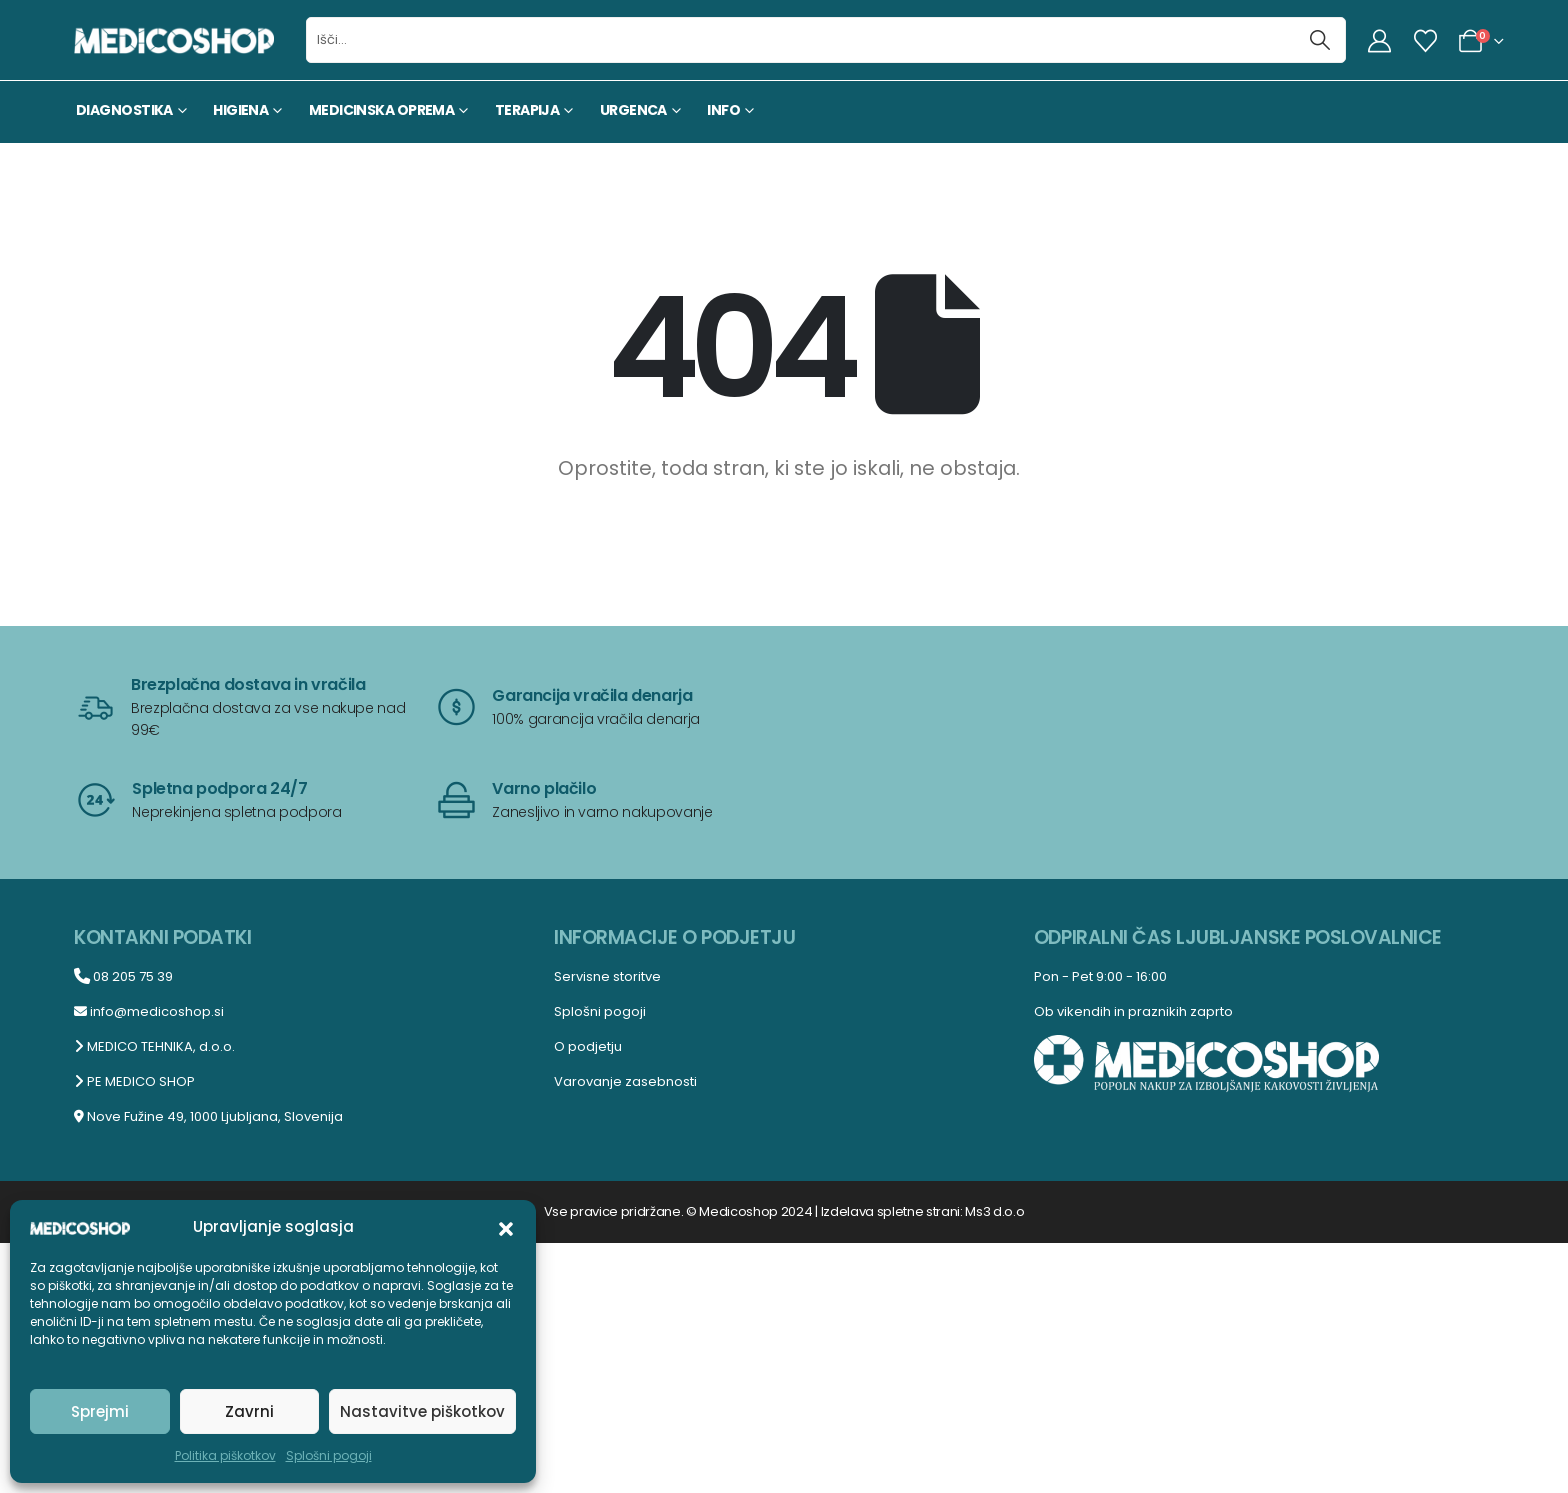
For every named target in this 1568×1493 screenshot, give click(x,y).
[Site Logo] (174, 40)
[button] (506, 1227)
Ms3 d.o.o (994, 1211)
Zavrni (249, 1411)
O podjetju (588, 1046)
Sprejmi (100, 1411)
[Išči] (1320, 40)
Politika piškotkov (225, 1455)
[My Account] (1380, 41)
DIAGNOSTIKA (124, 110)
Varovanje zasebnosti (625, 1081)
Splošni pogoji (329, 1455)
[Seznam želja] (1425, 41)
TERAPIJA (527, 110)
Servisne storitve (607, 976)
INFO (723, 110)
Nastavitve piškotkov (422, 1411)
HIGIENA (240, 110)
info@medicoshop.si (149, 1011)
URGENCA (633, 110)
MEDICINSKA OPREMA (381, 110)
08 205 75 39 (123, 976)
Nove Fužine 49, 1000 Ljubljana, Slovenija (208, 1116)
